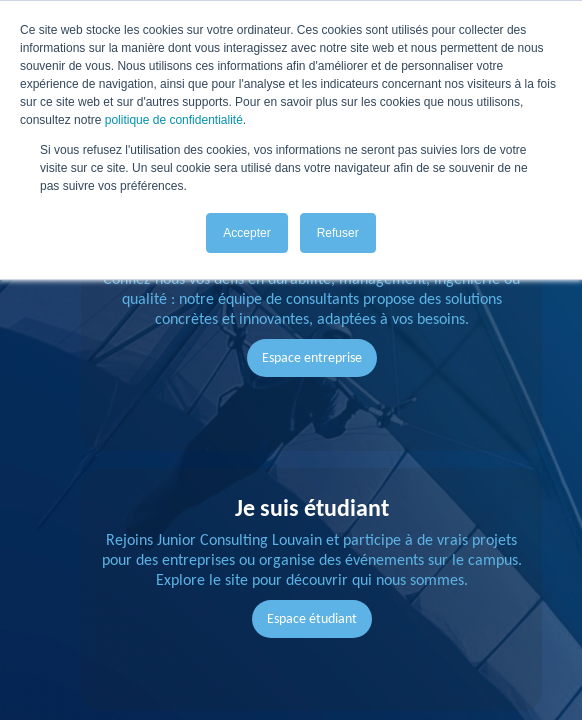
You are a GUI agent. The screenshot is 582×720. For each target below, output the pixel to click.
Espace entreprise (312, 357)
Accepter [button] (246, 233)
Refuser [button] (338, 233)
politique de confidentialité (174, 120)
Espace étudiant (312, 618)
